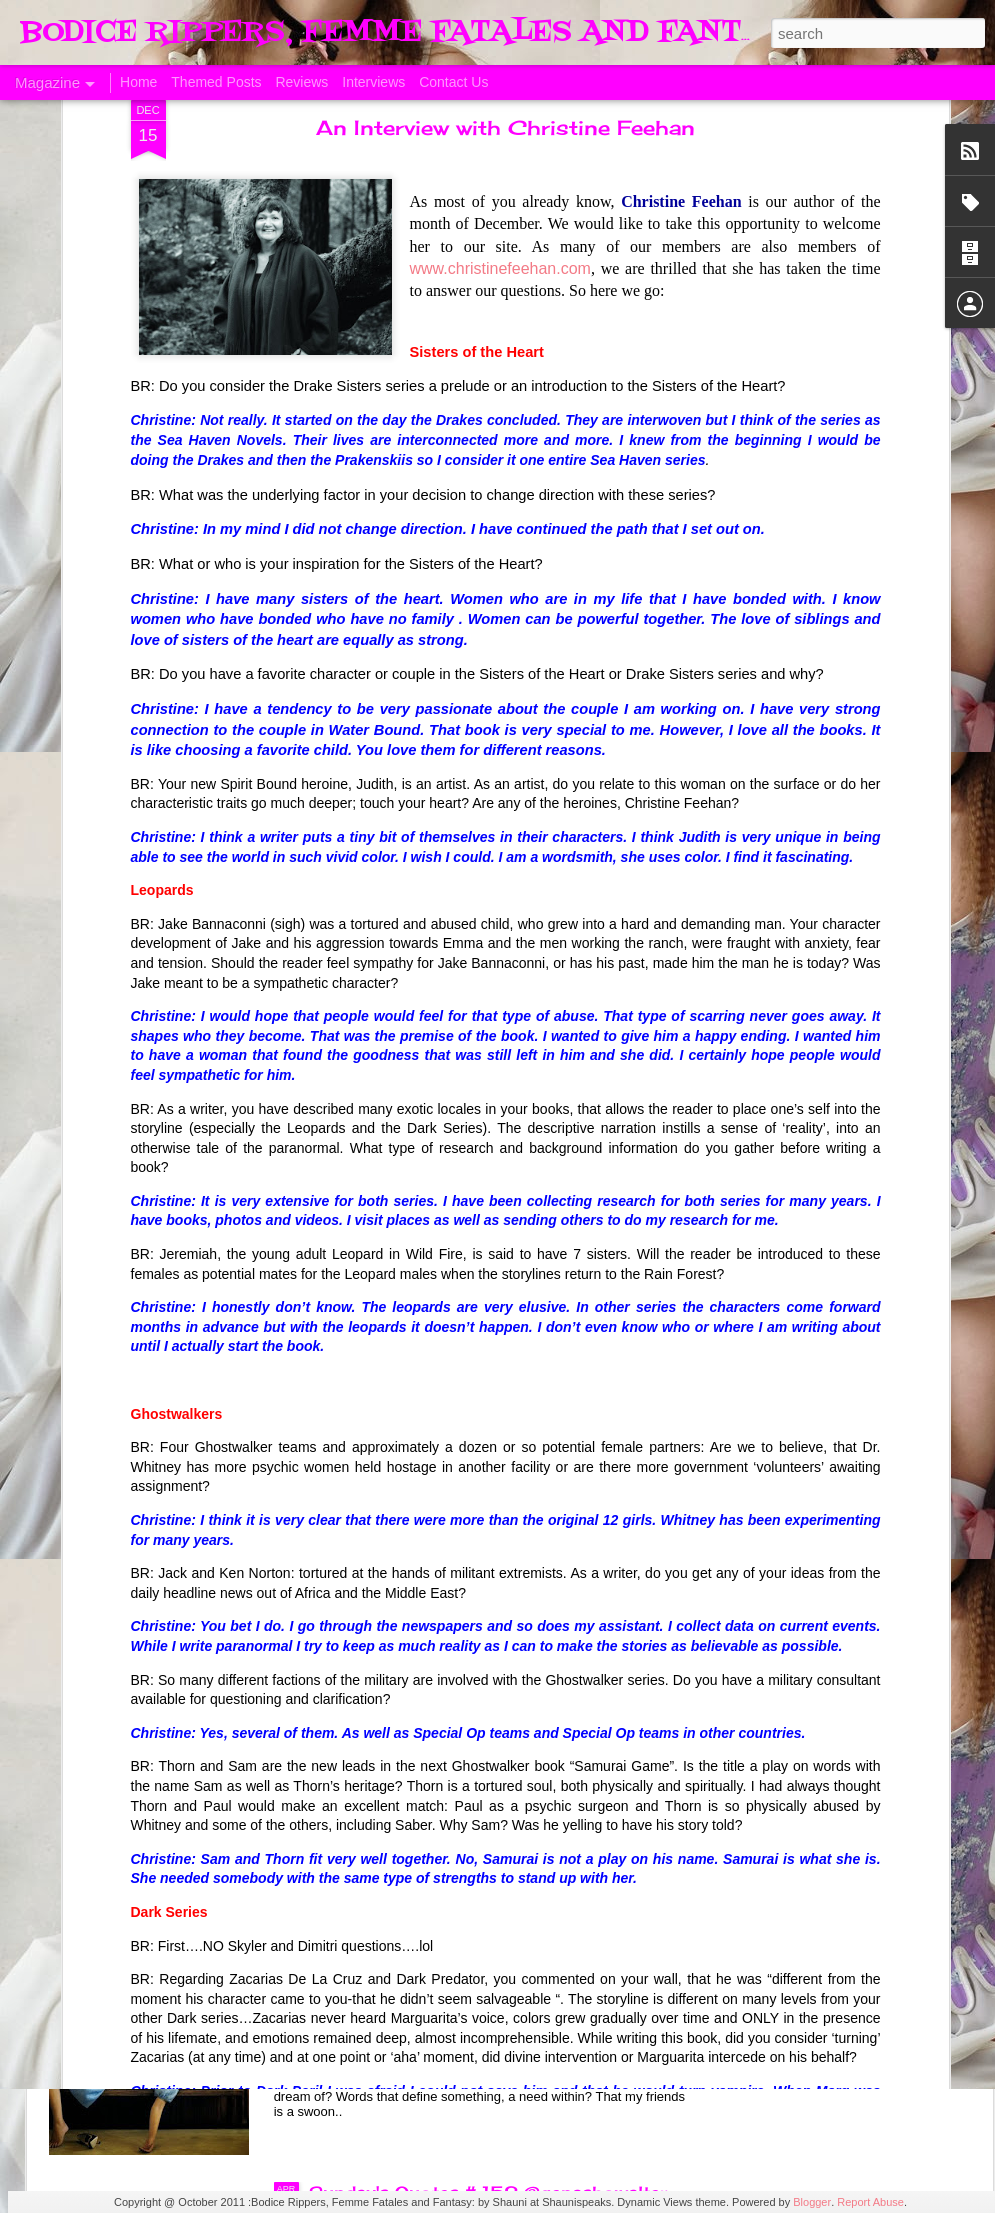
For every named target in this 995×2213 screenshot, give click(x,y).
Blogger (812, 2202)
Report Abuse (870, 2202)
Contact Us (453, 82)
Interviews (373, 82)
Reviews (301, 82)
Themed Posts (216, 82)
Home (138, 82)
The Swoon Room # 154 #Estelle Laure (482, 1511)
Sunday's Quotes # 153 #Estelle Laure (479, 1738)
